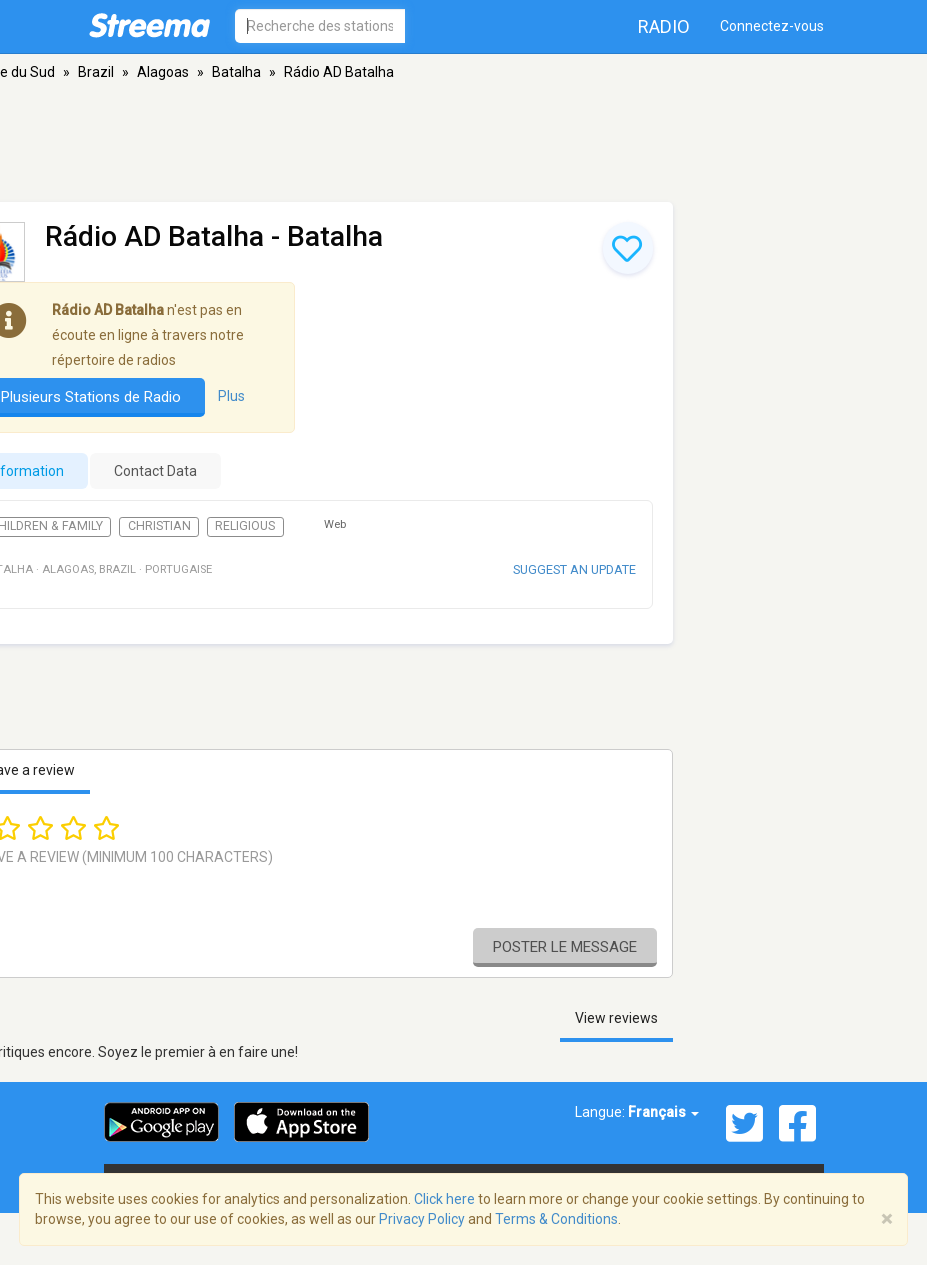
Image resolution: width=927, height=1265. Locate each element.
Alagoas (163, 72)
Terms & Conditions (556, 1219)
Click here (444, 1199)
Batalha (236, 72)
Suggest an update (574, 569)
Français (663, 1112)
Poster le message (565, 947)
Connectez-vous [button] (772, 26)
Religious (245, 526)
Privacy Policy (422, 1219)
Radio (664, 26)
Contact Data (155, 471)
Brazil (96, 72)
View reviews (616, 1018)
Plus (231, 396)
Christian (159, 526)
